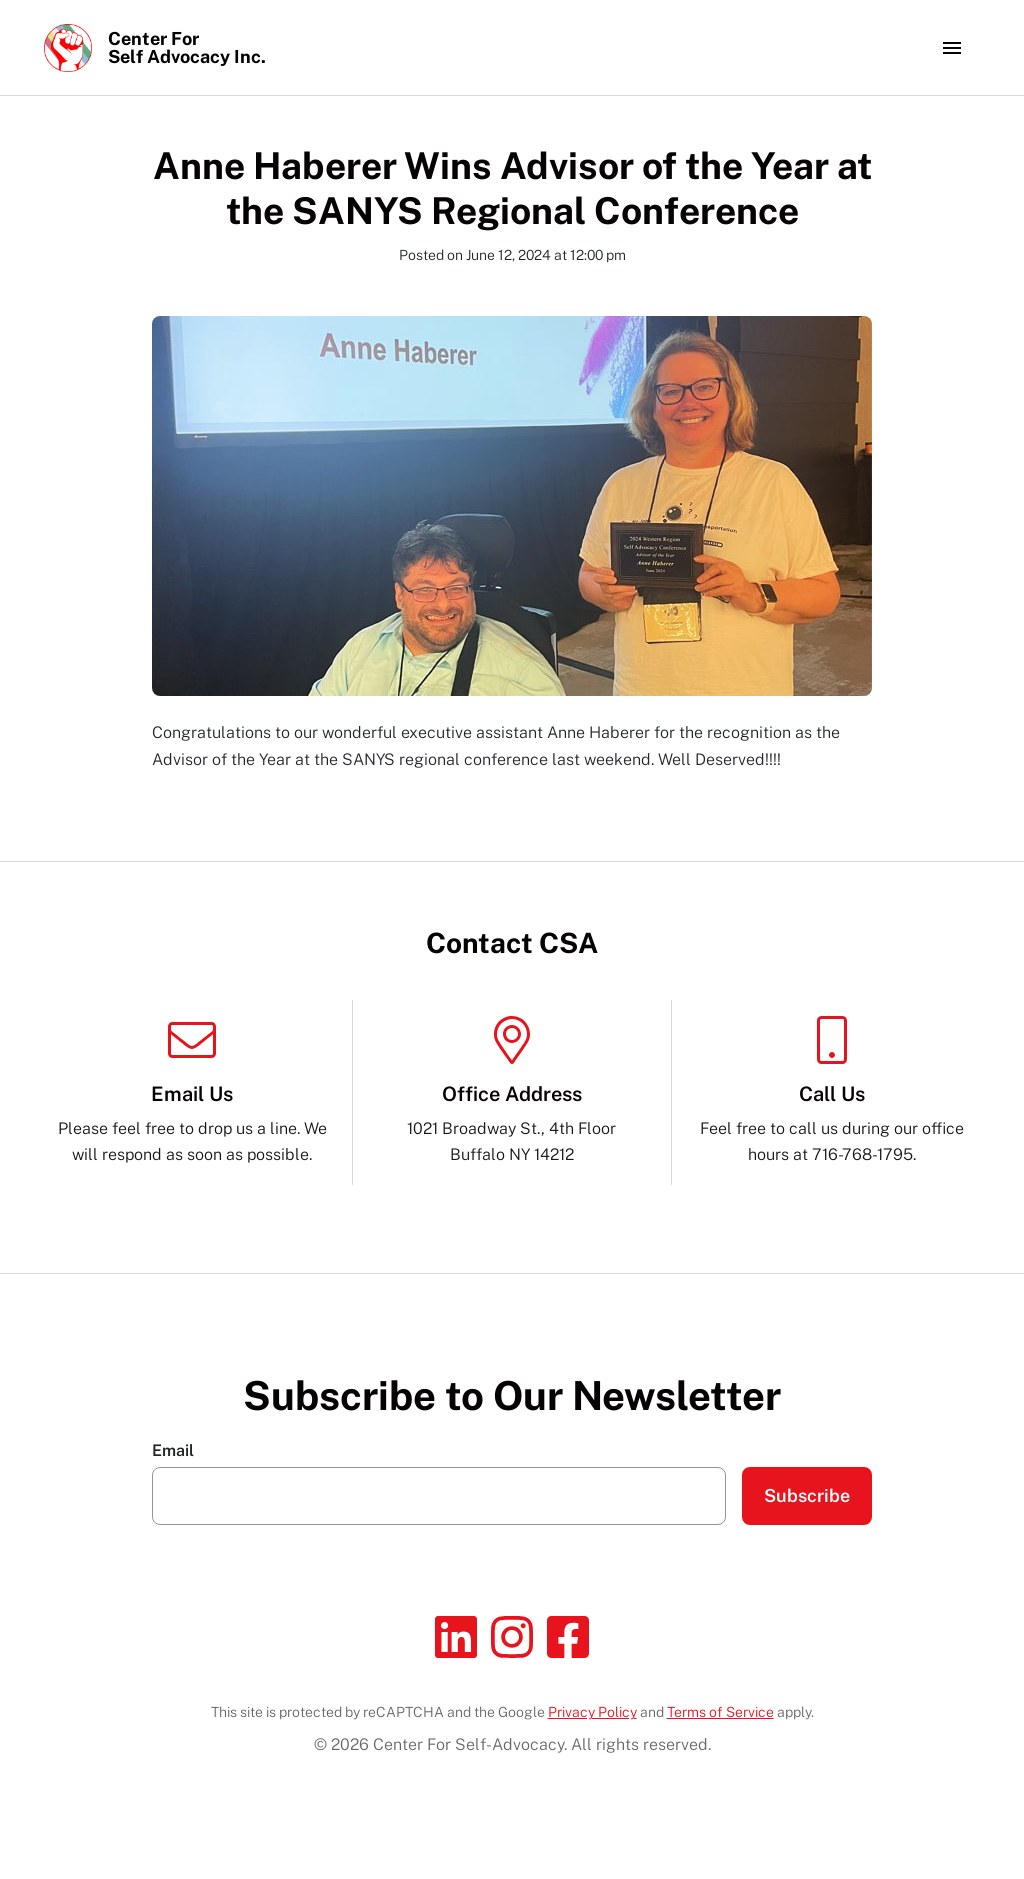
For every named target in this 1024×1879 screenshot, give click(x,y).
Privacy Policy (592, 1712)
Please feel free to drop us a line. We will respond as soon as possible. (192, 1090)
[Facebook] (568, 1637)
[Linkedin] (456, 1637)
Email (173, 1451)
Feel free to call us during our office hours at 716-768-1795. (832, 1090)
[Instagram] (512, 1637)
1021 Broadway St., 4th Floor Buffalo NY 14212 (512, 1090)
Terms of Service (720, 1712)
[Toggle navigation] (952, 48)
